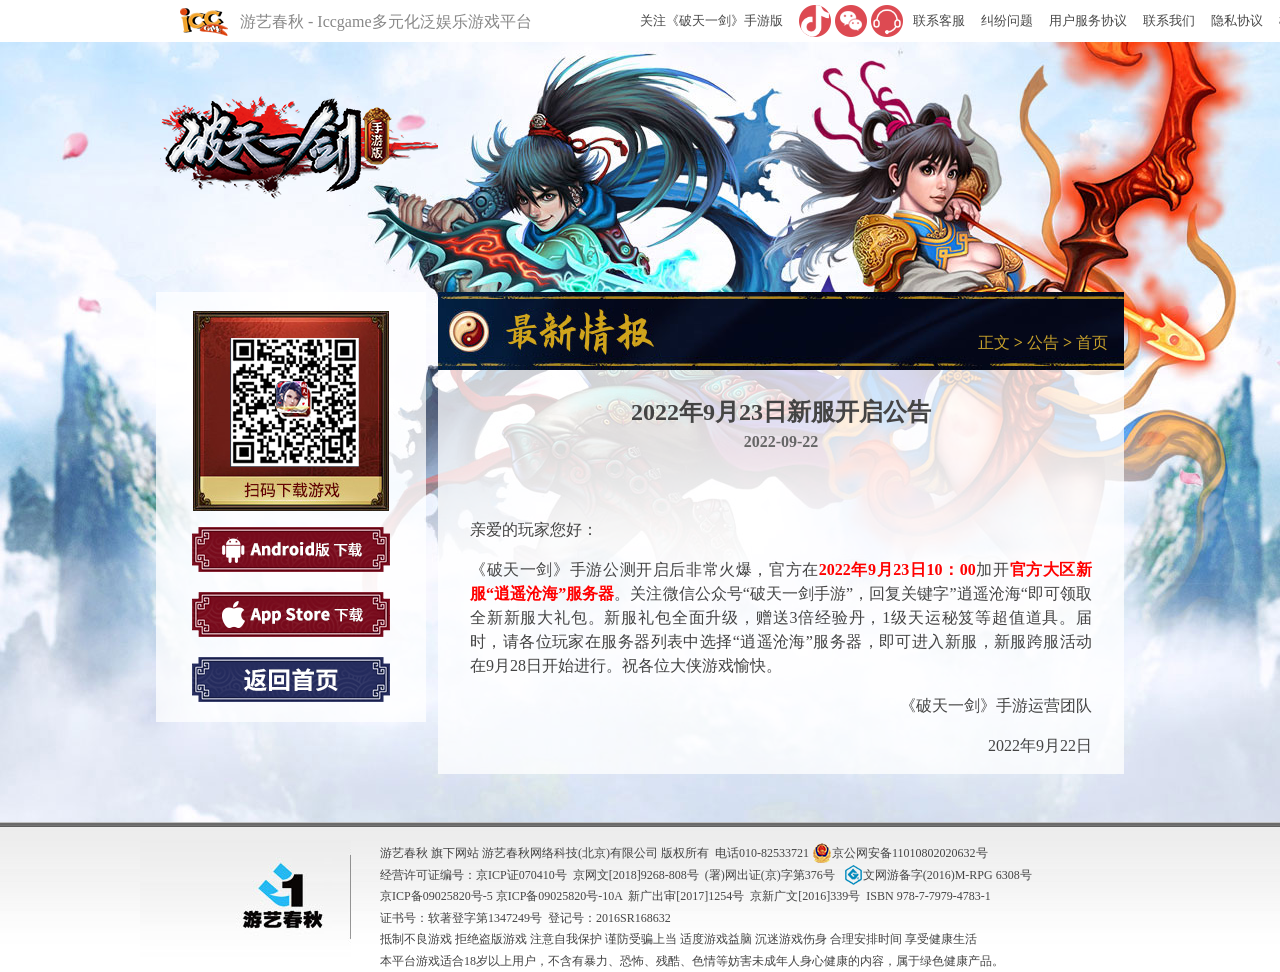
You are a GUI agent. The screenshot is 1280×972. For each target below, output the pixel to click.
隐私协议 (1237, 20)
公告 (1043, 342)
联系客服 (939, 20)
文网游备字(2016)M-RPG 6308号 (936, 875)
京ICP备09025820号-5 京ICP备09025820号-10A (501, 896)
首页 (1092, 342)
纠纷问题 (1007, 20)
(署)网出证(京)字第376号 (770, 875)
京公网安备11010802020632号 (900, 853)
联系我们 (1169, 20)
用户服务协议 (1088, 20)
